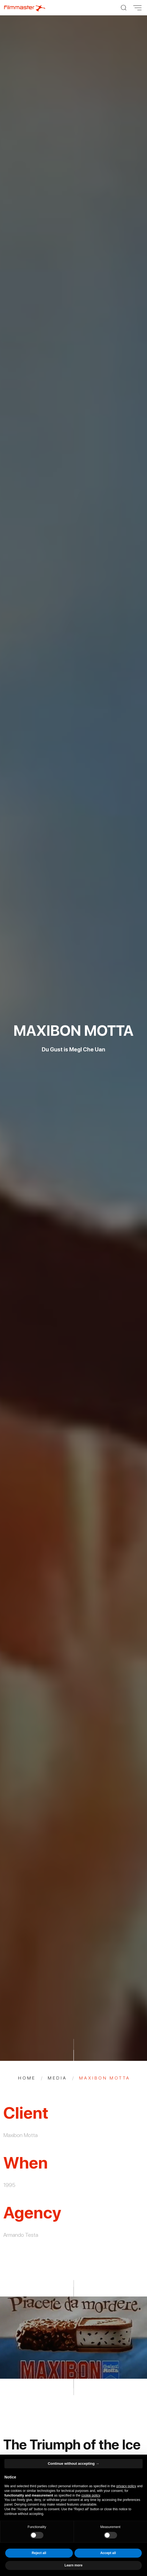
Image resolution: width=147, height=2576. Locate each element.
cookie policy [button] (90, 2495)
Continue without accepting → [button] (73, 2463)
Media (57, 2078)
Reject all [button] (39, 2553)
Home (27, 2078)
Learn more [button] (73, 2565)
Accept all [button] (108, 2553)
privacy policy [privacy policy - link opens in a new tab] (126, 2486)
